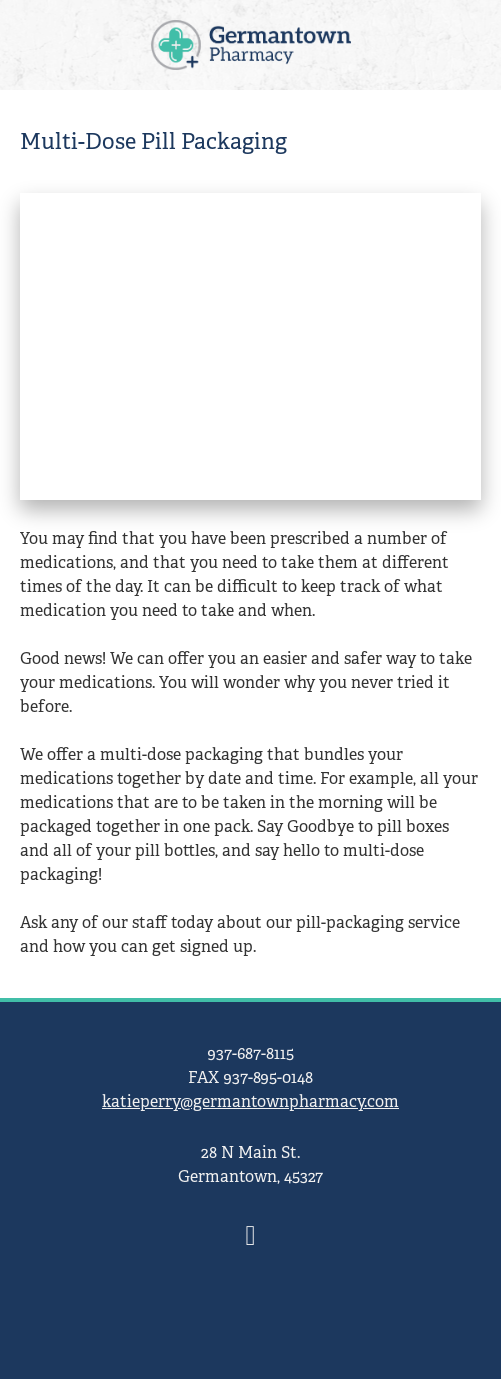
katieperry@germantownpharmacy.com (250, 1101)
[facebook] (251, 1237)
